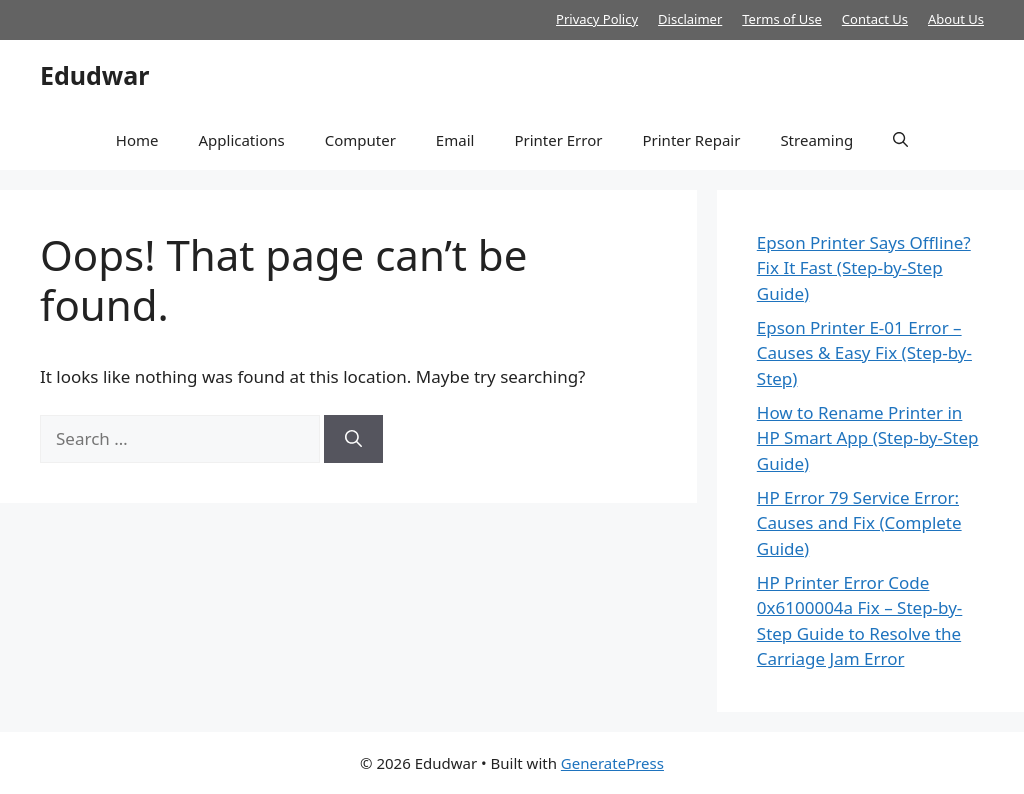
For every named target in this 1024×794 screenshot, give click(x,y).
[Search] (353, 439)
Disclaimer (690, 19)
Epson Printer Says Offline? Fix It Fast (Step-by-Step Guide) (864, 268)
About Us (956, 19)
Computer (360, 140)
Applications (241, 140)
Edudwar (94, 75)
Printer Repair (691, 140)
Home (137, 140)
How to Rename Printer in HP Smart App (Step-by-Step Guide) (868, 438)
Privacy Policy (597, 19)
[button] (900, 140)
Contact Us (875, 19)
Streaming (816, 140)
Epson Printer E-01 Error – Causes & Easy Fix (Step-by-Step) (864, 353)
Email (455, 140)
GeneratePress (612, 763)
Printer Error (558, 140)
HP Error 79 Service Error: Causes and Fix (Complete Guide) (859, 523)
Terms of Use (782, 19)
